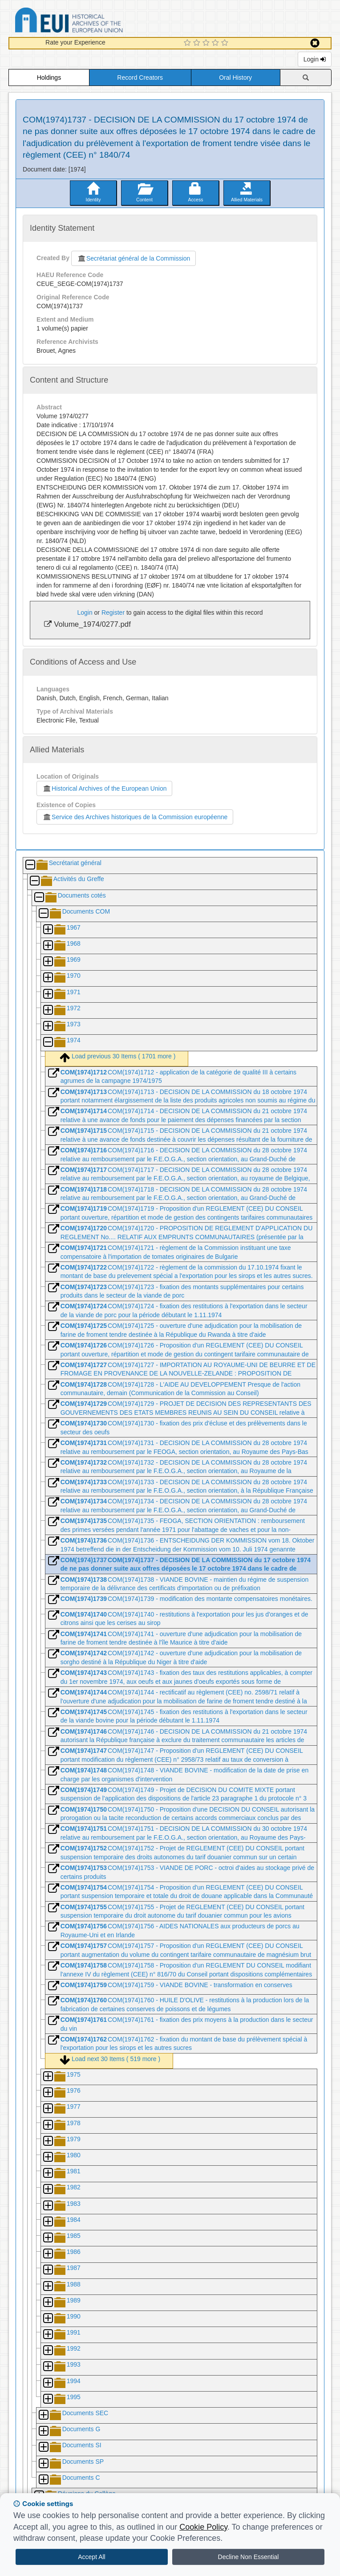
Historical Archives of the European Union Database (94, 21)
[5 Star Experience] (226, 43)
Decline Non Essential (248, 2556)
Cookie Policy (203, 2527)
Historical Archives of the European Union (104, 788)
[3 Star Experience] (207, 43)
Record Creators (140, 77)
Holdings (49, 77)
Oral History (235, 77)
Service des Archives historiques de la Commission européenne (134, 816)
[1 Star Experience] (188, 43)
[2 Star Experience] (197, 43)
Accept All (91, 2556)
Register (113, 612)
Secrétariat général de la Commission (133, 258)
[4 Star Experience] (216, 43)
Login (315, 59)
